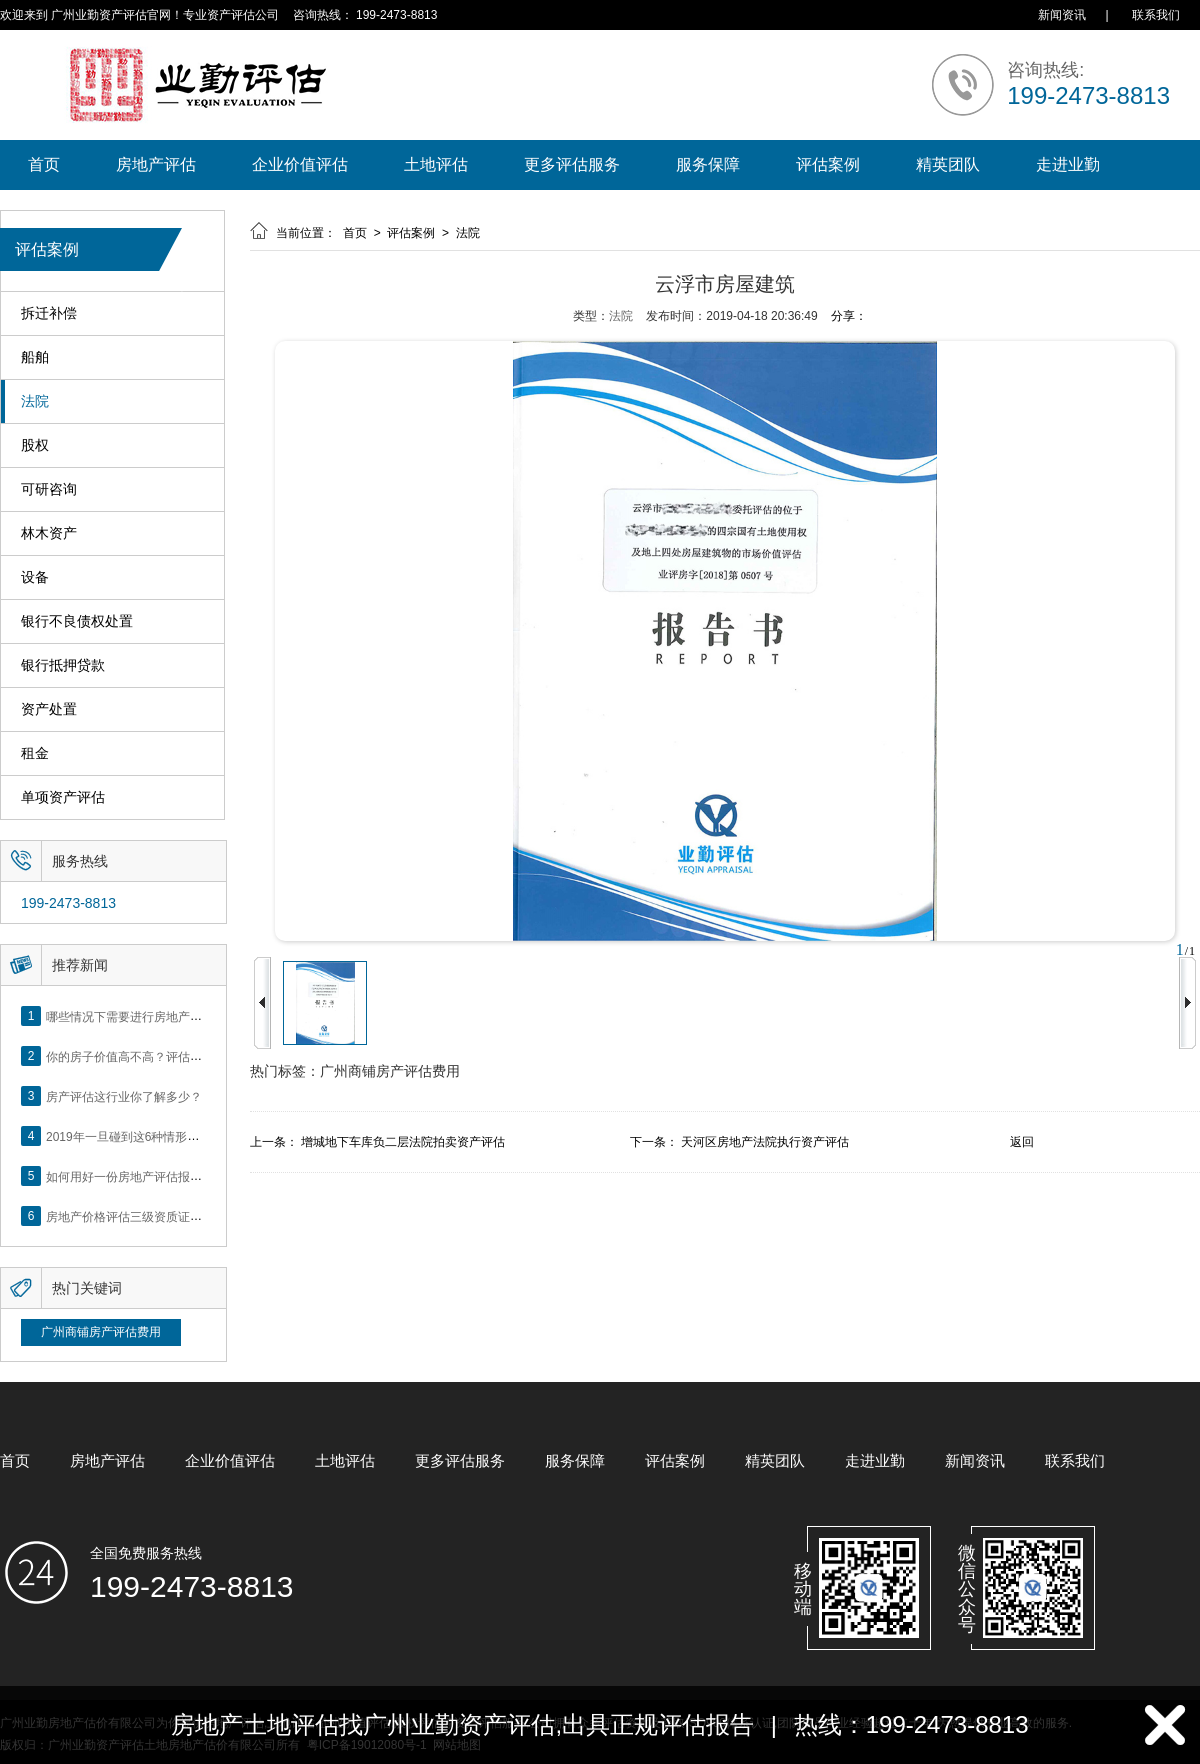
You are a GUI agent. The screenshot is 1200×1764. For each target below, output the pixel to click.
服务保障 (708, 164)
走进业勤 (1068, 164)
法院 (35, 401)
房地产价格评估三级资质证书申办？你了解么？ (172, 1216)
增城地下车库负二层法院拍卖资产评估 (403, 1142)
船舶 (35, 357)
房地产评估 (156, 164)
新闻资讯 (1062, 15)
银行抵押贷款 (63, 665)
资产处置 (49, 709)
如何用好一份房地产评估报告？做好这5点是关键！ (181, 1176)
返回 (1022, 1142)
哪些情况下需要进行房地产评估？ (136, 1016)
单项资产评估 (63, 797)
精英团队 (948, 164)
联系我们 (1156, 15)
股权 (35, 445)
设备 (35, 577)
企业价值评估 (300, 164)
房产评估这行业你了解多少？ (124, 1096)
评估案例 (828, 164)
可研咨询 (49, 489)
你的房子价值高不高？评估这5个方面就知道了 (169, 1056)
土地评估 (436, 164)
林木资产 (49, 533)
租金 (35, 753)
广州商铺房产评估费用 (101, 1332)
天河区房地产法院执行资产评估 (765, 1142)
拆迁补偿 (49, 313)
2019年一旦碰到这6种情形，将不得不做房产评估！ (182, 1136)
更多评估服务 (572, 164)
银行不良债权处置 (77, 621)
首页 (44, 164)
